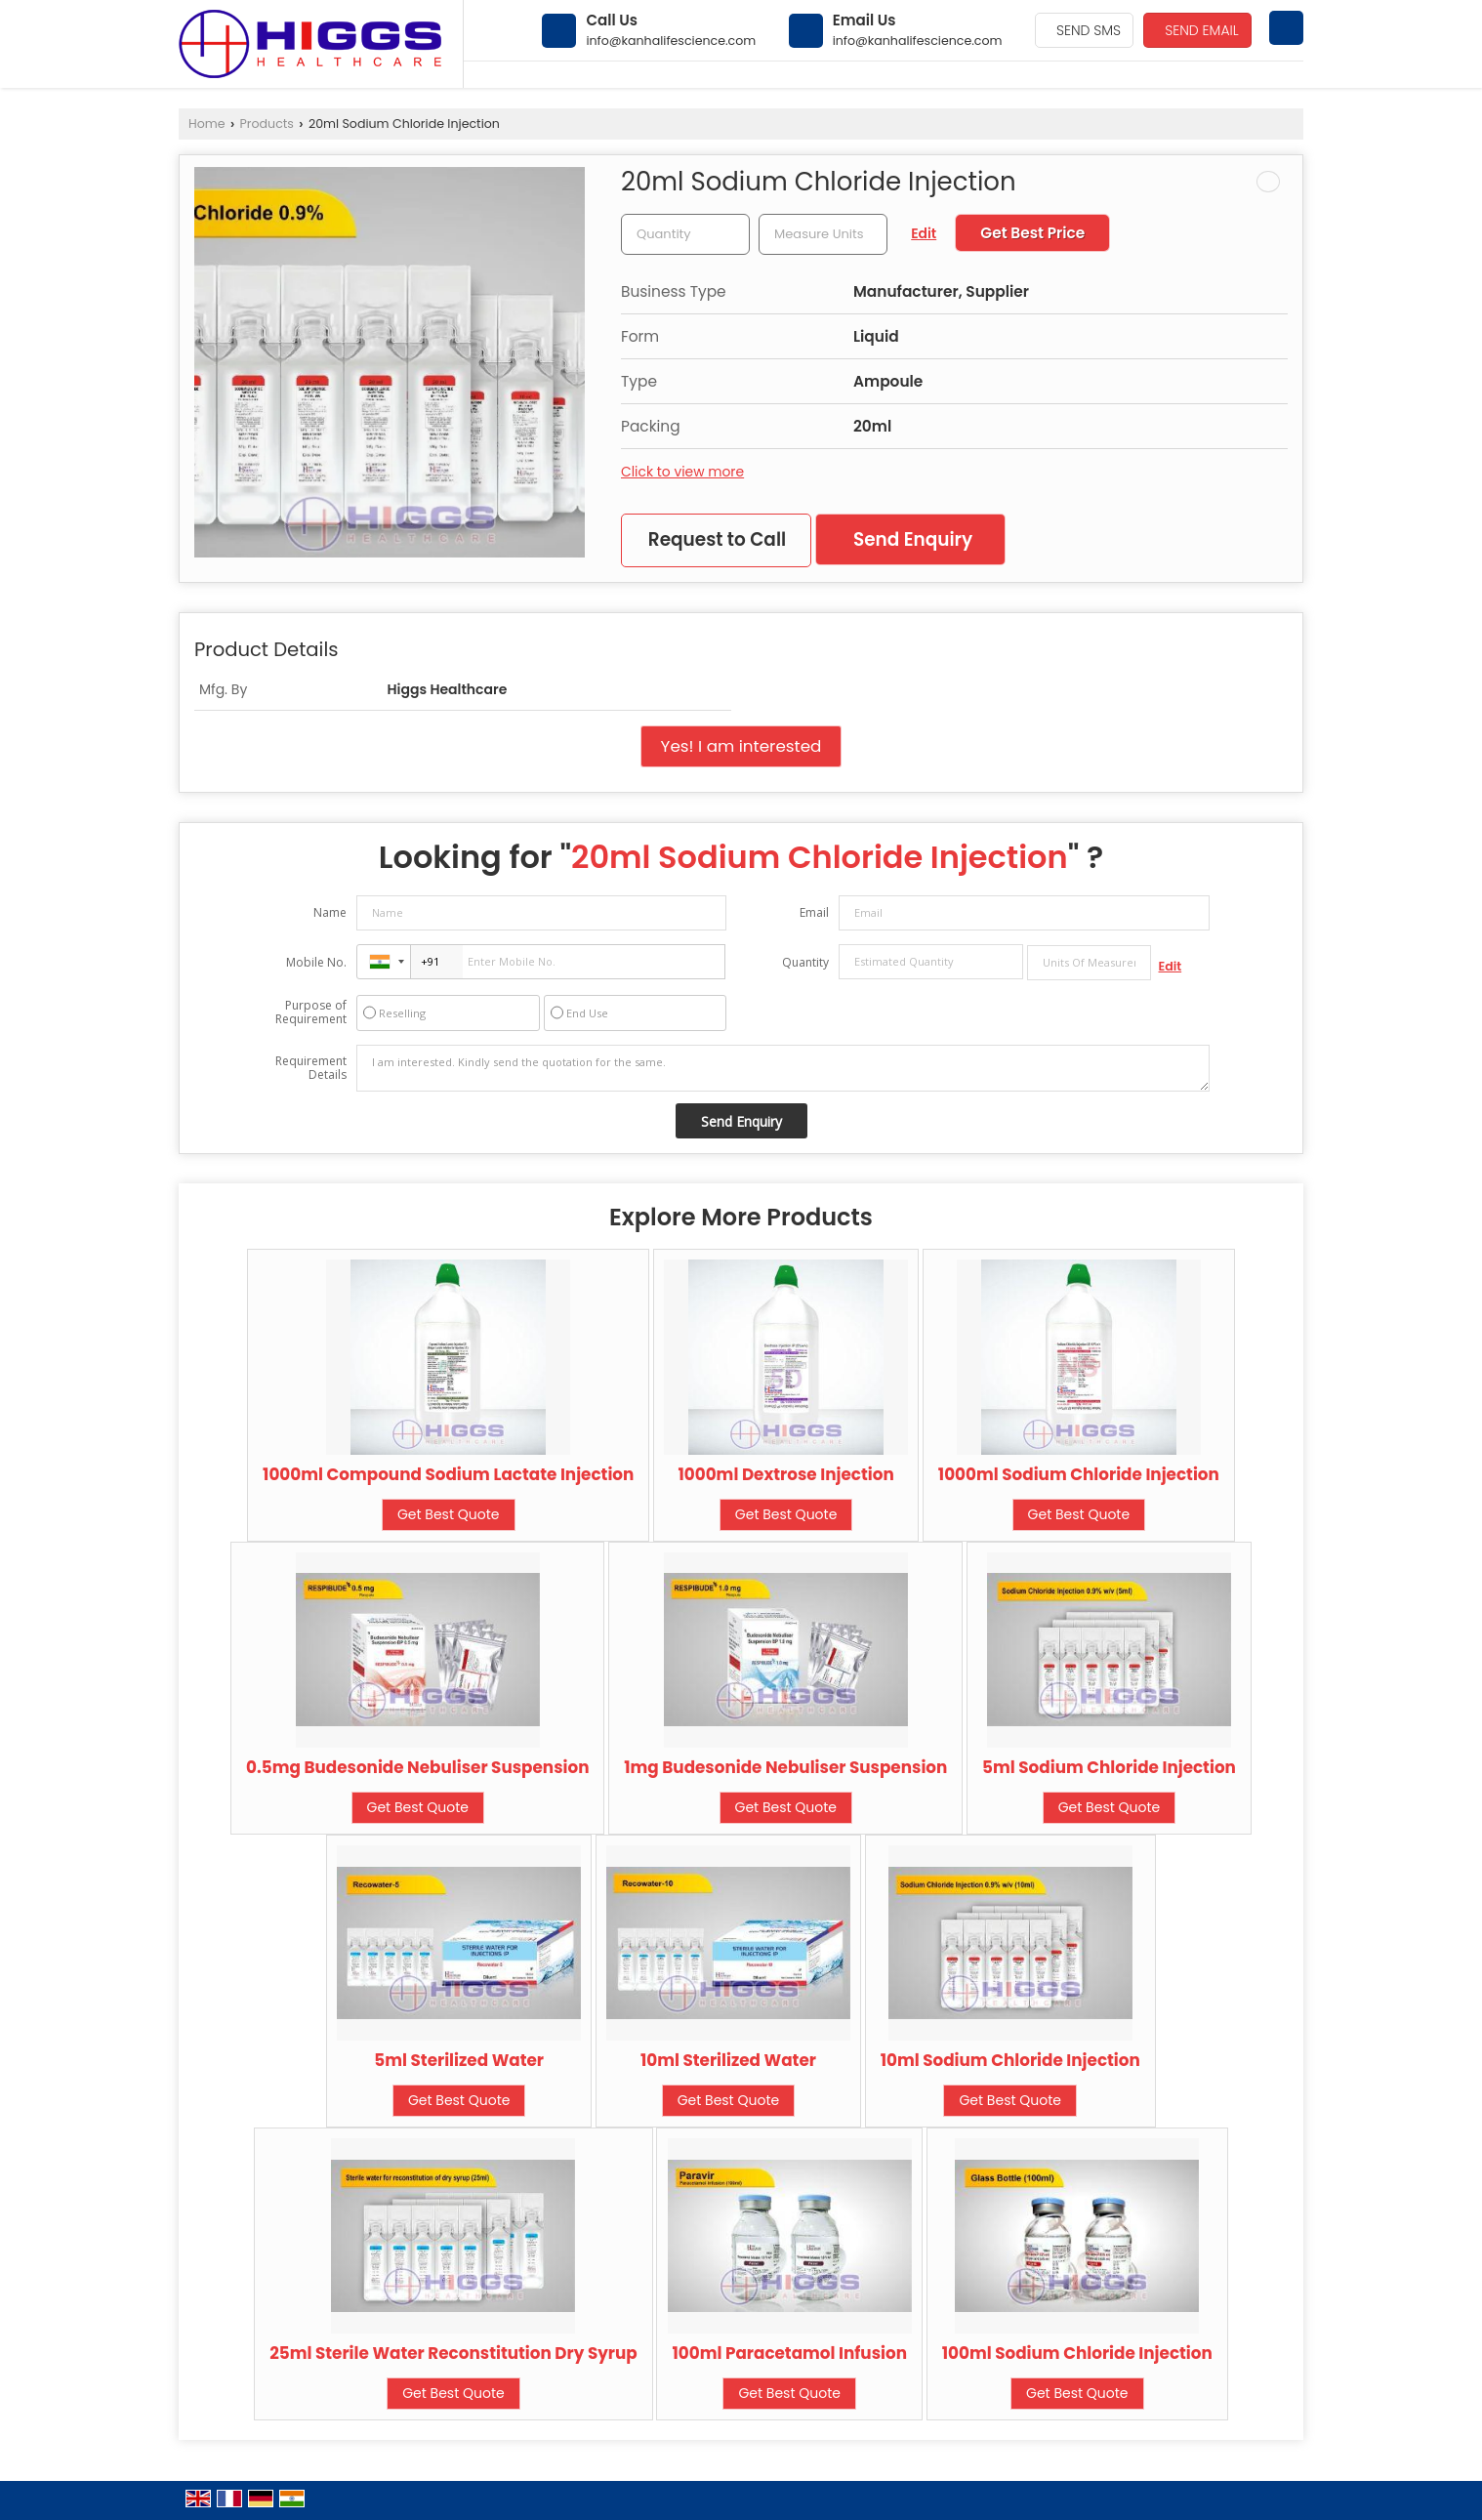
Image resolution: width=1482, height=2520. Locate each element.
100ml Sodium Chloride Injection (1077, 2353)
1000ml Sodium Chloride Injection (1078, 1474)
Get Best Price (1032, 233)
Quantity (805, 962)
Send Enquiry (912, 539)
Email (814, 912)
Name (330, 912)
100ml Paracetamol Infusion (789, 2353)
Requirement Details (311, 1068)
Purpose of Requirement (311, 1012)
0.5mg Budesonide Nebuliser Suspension (417, 1767)
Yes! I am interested (741, 746)
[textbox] (823, 234)
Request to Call (717, 539)
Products (267, 123)
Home (207, 123)
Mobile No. (316, 962)
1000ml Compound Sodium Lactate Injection (448, 1474)
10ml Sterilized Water (728, 2060)
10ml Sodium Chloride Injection (1010, 2060)
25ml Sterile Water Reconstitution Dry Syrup (453, 2353)
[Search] (1286, 28)
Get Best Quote (448, 1514)
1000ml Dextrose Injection (785, 1474)
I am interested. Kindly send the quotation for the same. (783, 1068)
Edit (923, 233)
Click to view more (682, 471)
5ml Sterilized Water (459, 2060)
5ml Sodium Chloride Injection (1109, 1767)
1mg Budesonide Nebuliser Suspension (785, 1767)
